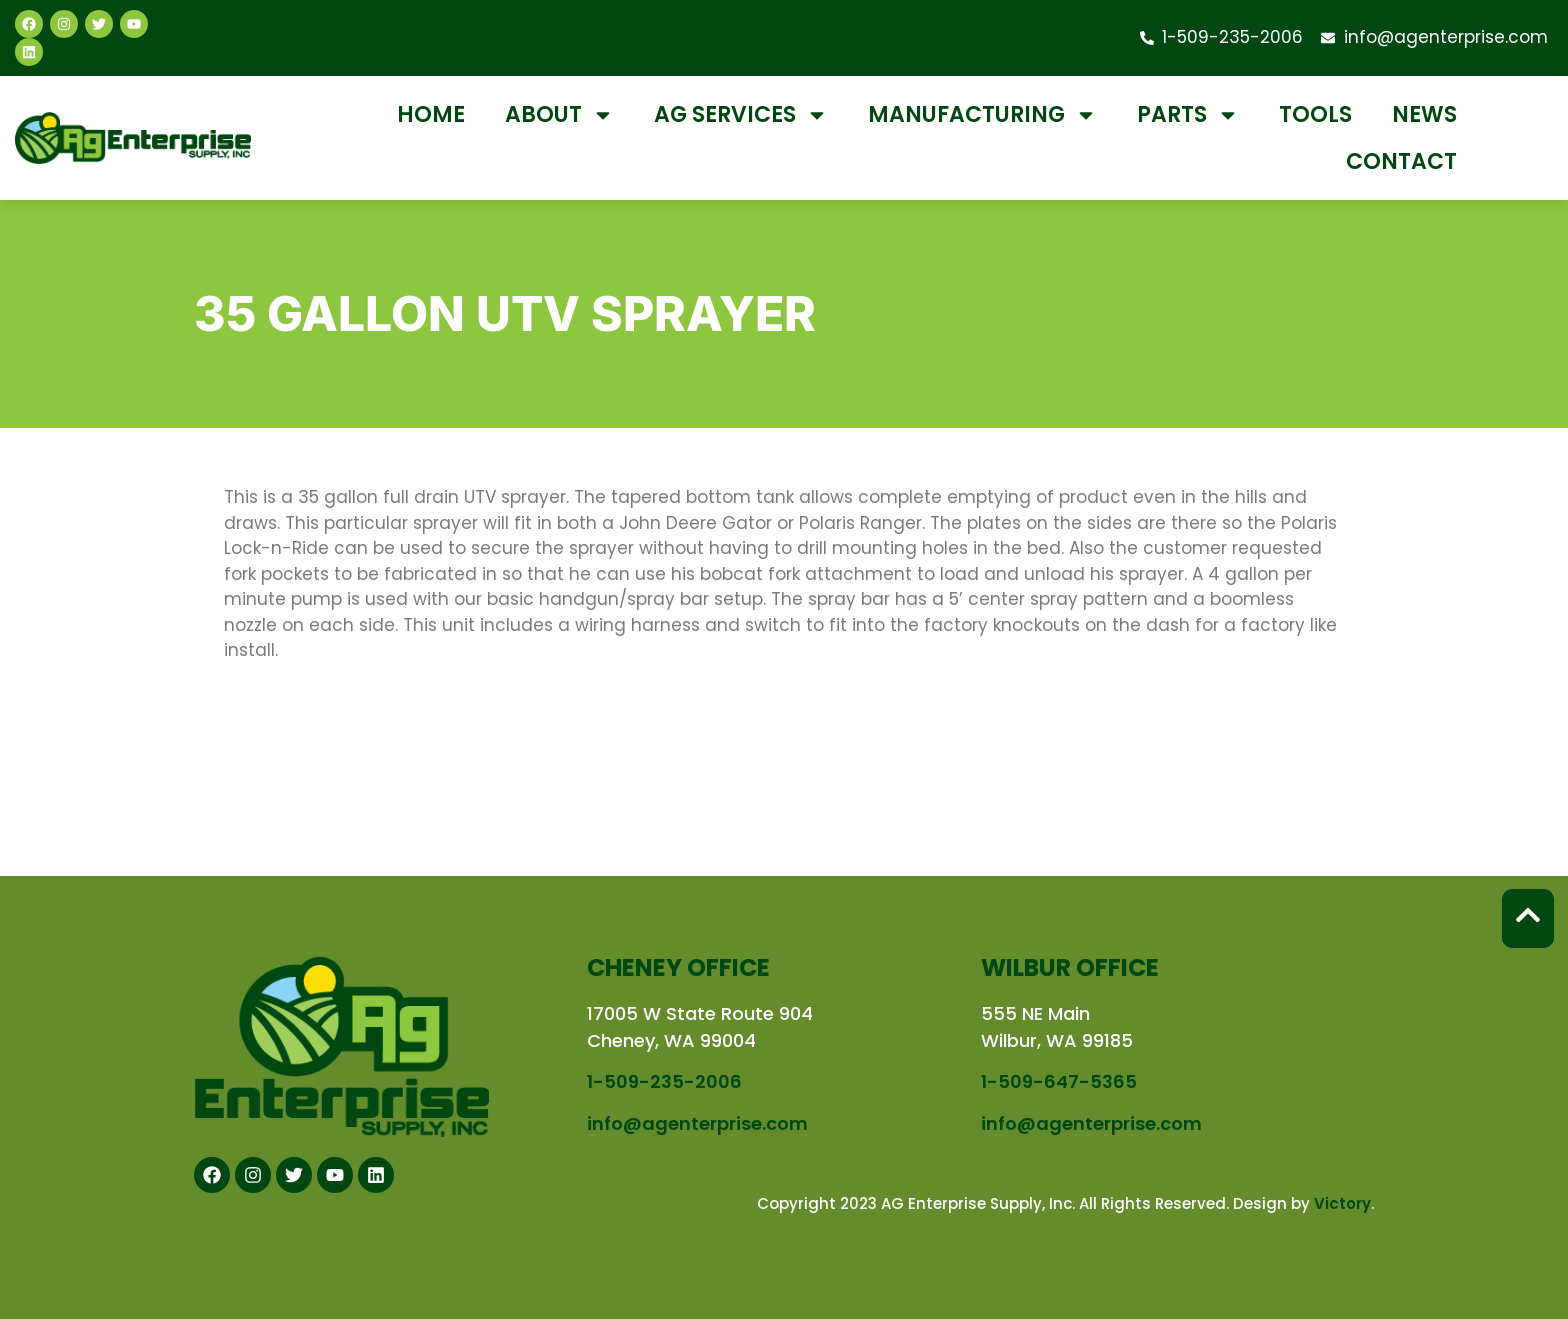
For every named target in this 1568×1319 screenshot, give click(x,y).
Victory (1342, 1203)
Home (431, 114)
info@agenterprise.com (697, 1123)
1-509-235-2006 (664, 1081)
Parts (1188, 115)
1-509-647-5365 (1059, 1081)
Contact (1401, 161)
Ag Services (741, 115)
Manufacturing (982, 115)
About (559, 115)
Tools (1315, 114)
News (1424, 114)
